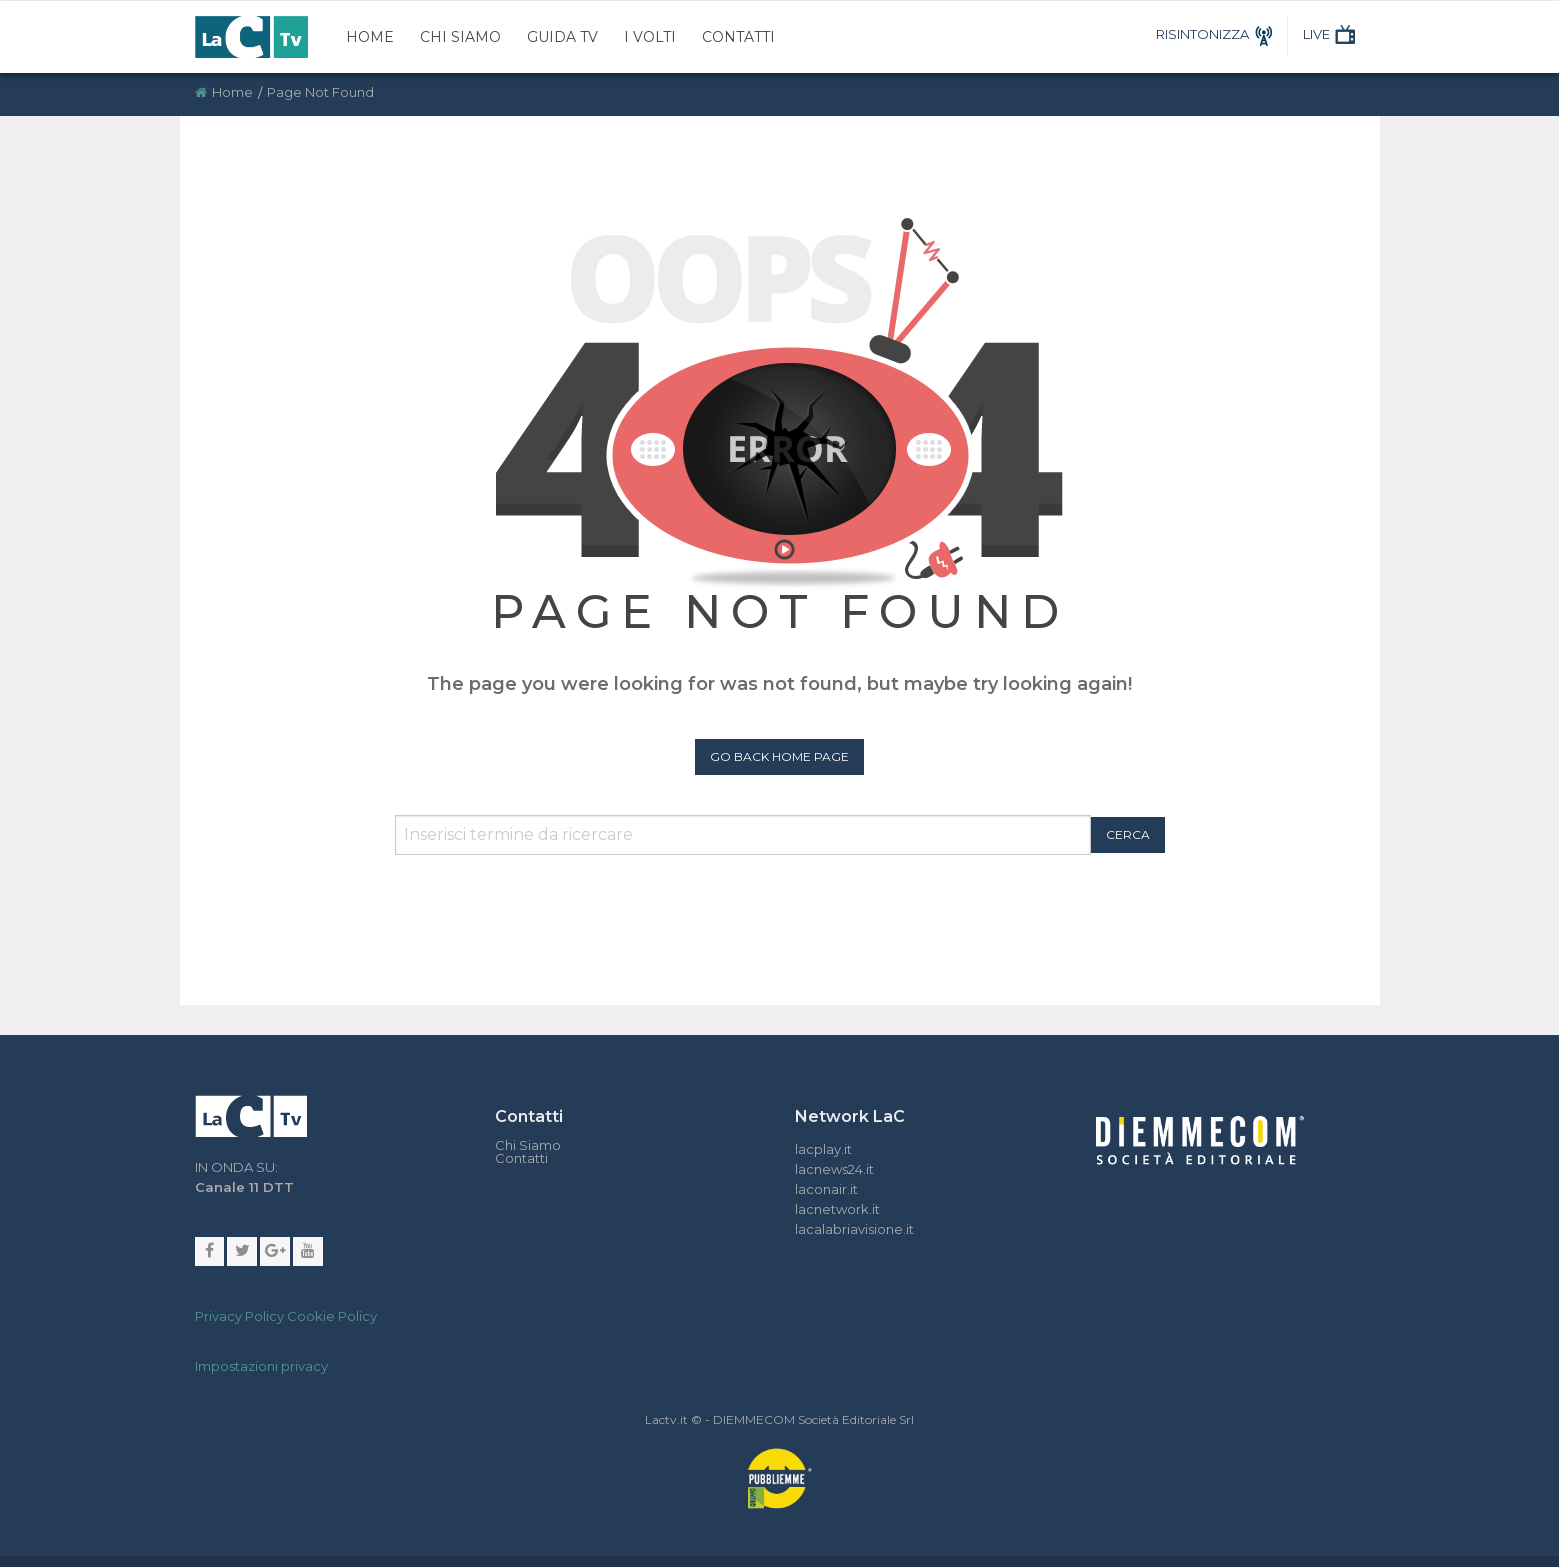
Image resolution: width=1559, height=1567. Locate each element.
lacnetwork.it (837, 1209)
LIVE (1331, 34)
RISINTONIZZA (1217, 34)
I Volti (650, 37)
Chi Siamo (460, 37)
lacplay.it (823, 1149)
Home (370, 37)
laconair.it (826, 1189)
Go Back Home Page (779, 756)
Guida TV (562, 37)
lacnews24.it (834, 1169)
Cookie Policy (332, 1317)
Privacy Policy (239, 1317)
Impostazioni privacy (261, 1367)
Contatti (738, 37)
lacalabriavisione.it (854, 1229)
